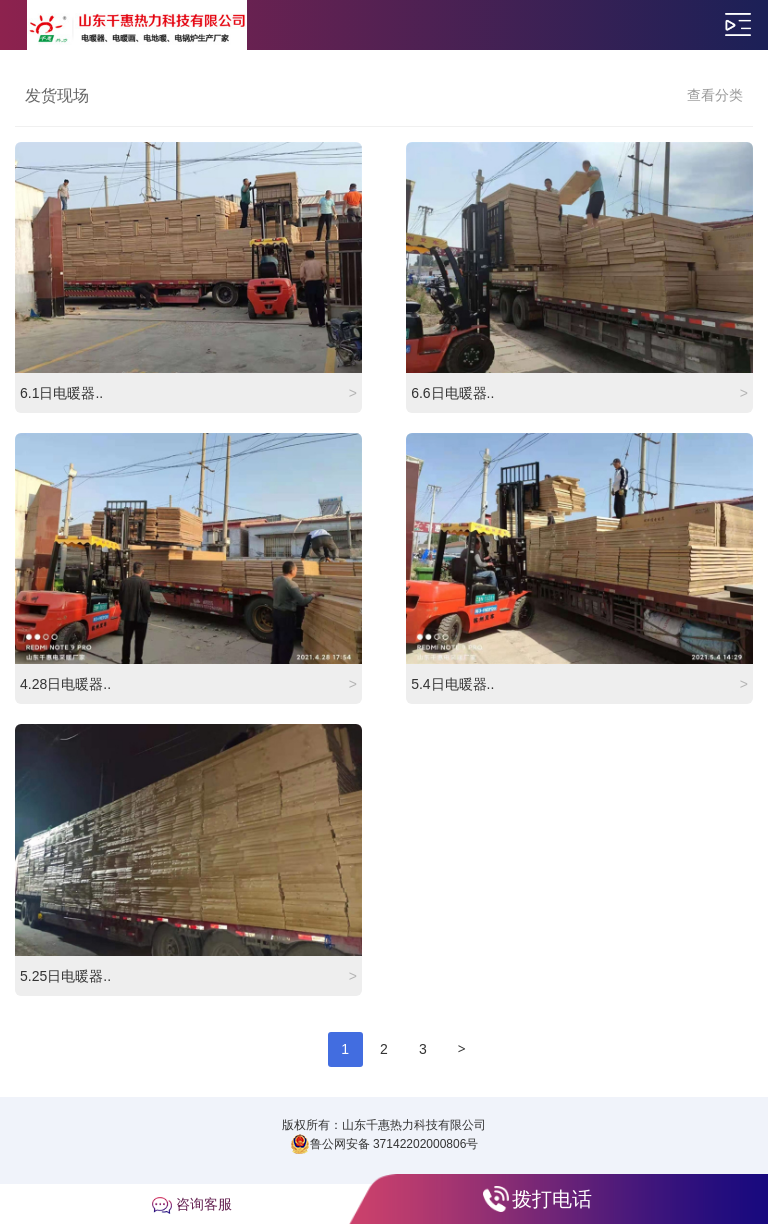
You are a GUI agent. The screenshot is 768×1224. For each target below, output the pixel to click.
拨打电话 (552, 1199)
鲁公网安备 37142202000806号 (384, 1144)
